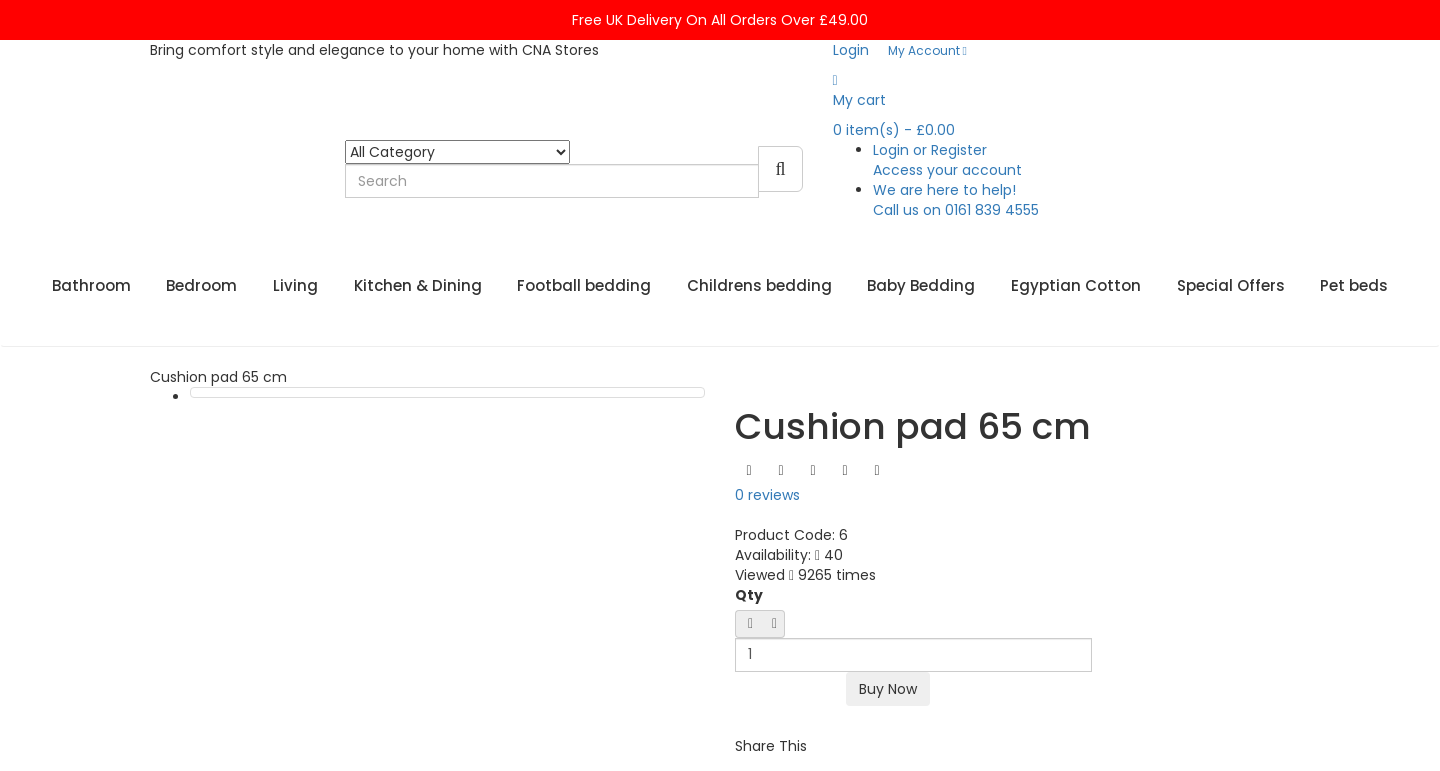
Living (295, 285)
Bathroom (91, 285)
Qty (749, 595)
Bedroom (201, 285)
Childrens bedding (759, 285)
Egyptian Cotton (1076, 285)
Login (851, 50)
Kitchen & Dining (418, 285)
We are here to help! (956, 200)
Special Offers (1231, 285)
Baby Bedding (921, 285)
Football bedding (584, 285)
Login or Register (947, 160)
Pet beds (1354, 285)
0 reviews (767, 495)
